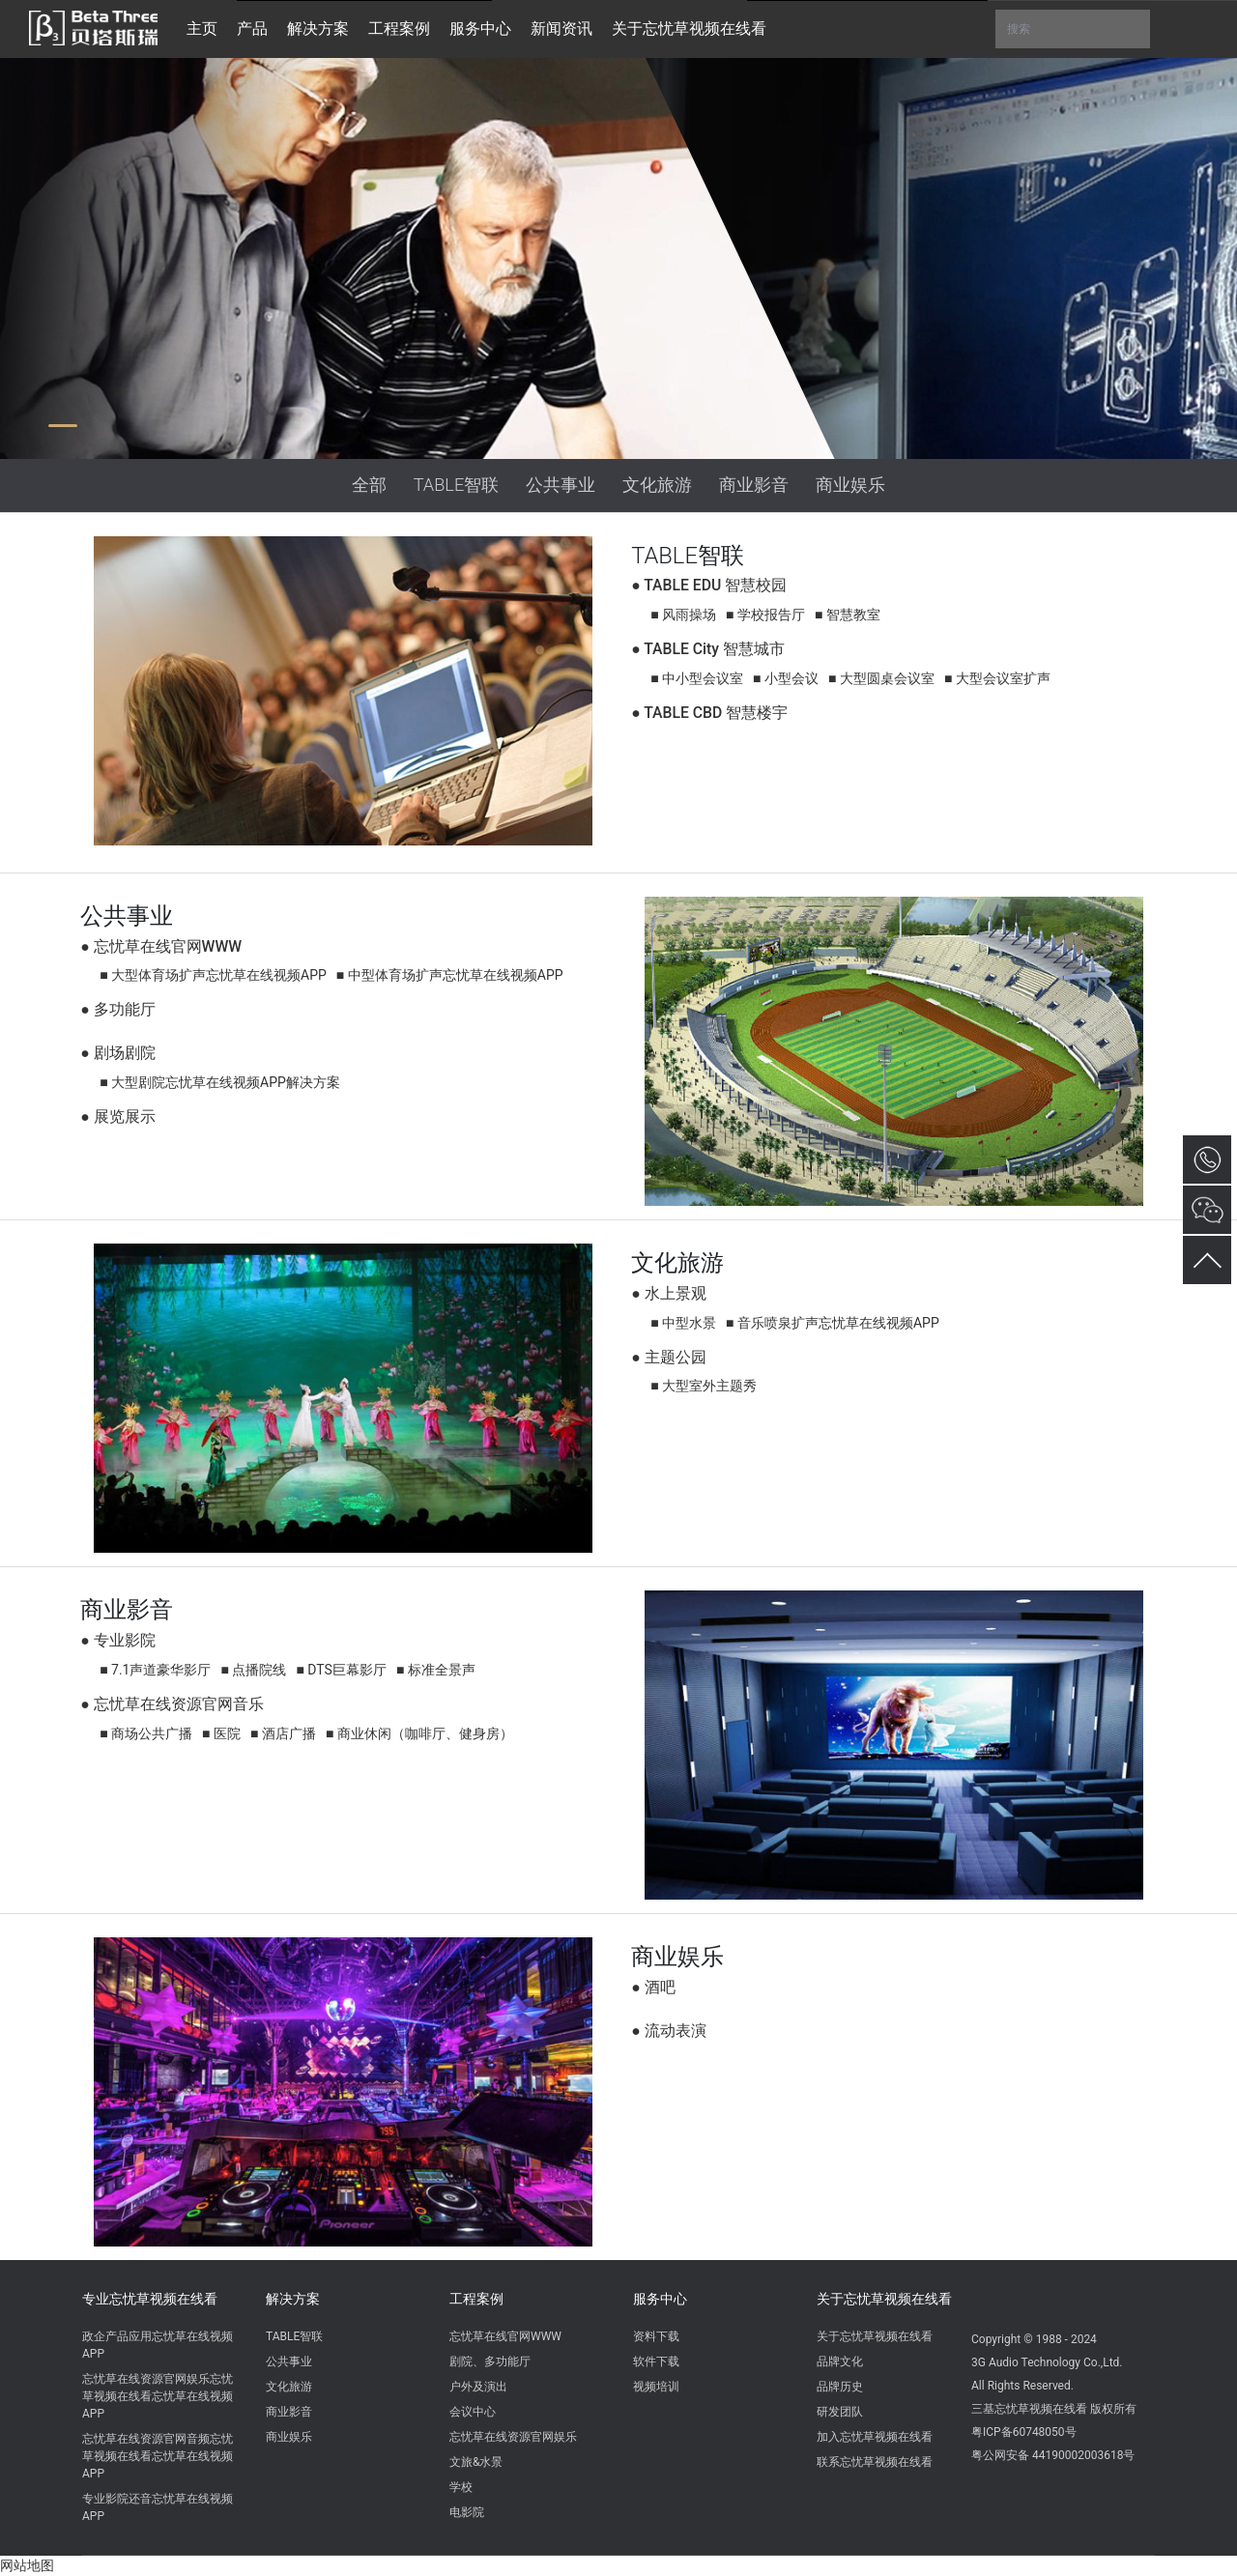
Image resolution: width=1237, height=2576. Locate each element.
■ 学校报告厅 (765, 614)
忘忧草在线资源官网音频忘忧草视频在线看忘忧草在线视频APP (157, 2456)
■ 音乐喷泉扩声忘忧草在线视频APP (832, 1323)
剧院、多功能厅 (490, 2361)
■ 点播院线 (253, 1669)
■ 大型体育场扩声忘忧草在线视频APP (213, 975)
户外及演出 (478, 2386)
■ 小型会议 (786, 678)
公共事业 (560, 484)
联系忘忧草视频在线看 (875, 2462)
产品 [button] (252, 28)
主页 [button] (202, 28)
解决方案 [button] (318, 28)
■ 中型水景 (683, 1323)
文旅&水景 (476, 2462)
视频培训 (656, 2386)
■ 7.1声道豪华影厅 (155, 1669)
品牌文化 (840, 2361)
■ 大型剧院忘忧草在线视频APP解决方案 (220, 1082)
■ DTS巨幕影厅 (341, 1669)
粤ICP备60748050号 (1024, 2432)
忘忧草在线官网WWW (505, 2336)
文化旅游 (657, 484)
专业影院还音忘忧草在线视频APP (157, 2507)
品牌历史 (840, 2386)
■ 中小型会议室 (696, 678)
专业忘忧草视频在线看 (149, 2298)
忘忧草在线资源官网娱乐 (513, 2437)
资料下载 (656, 2336)
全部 (369, 484)
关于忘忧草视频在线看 (884, 2298)
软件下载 (656, 2361)
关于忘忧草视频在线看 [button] (689, 28)
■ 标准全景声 (435, 1669)
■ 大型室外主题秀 (703, 1385)
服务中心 (660, 2298)
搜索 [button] (1072, 29)
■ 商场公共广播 (146, 1733)
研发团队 (840, 2412)
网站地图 (27, 2565)
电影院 (466, 2512)
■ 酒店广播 (283, 1733)
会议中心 (472, 2412)
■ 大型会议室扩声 (997, 678)
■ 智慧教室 (847, 614)
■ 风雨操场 (683, 614)
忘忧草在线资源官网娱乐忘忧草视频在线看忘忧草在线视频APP (157, 2396)
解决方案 (293, 2298)
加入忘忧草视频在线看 (875, 2437)
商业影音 (754, 484)
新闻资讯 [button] (561, 28)
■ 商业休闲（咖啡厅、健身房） (419, 1733)
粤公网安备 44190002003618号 (1053, 2455)
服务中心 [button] (480, 28)
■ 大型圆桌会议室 (881, 678)
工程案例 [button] (399, 28)
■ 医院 (221, 1733)
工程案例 (476, 2298)
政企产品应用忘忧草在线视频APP (157, 2345)
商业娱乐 (850, 484)
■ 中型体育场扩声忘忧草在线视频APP (449, 975)
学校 (461, 2487)
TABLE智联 (457, 484)
